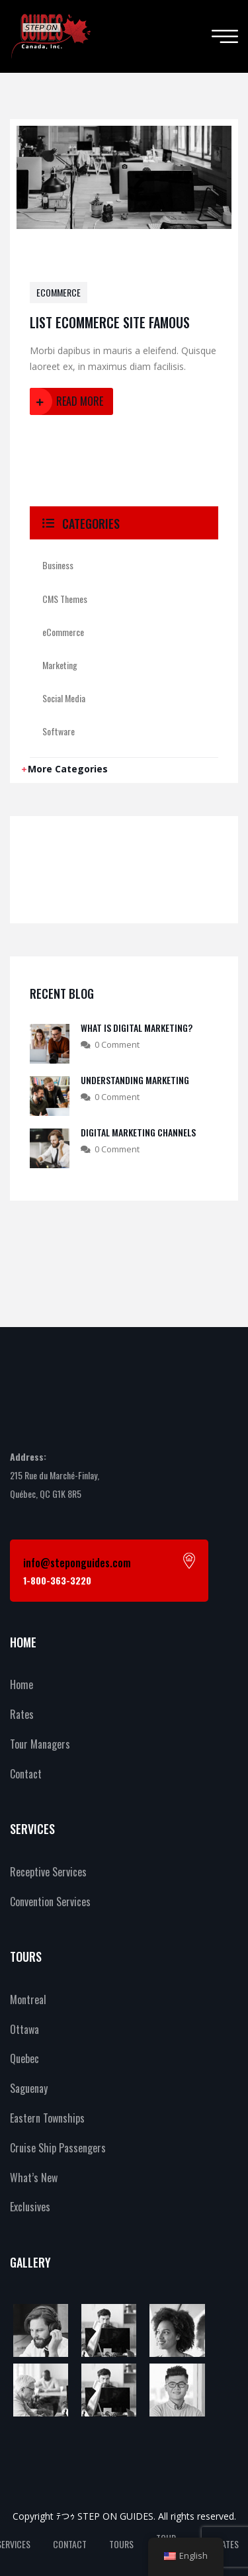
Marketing (59, 665)
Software (58, 731)
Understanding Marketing (135, 1080)
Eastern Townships (47, 2118)
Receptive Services (48, 1872)
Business (57, 565)
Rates (22, 1714)
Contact (26, 1774)
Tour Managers (40, 1744)
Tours (121, 2544)
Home (21, 1684)
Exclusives (30, 2207)
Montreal (28, 1999)
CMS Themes (64, 599)
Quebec (24, 2058)
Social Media (63, 698)
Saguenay (29, 2088)
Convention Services (50, 1901)
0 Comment (117, 1044)
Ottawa (24, 2029)
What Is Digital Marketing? (136, 1028)
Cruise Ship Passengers (58, 2148)
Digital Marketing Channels (138, 1132)
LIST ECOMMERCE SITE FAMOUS (110, 322)
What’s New (34, 2177)
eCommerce (58, 292)
